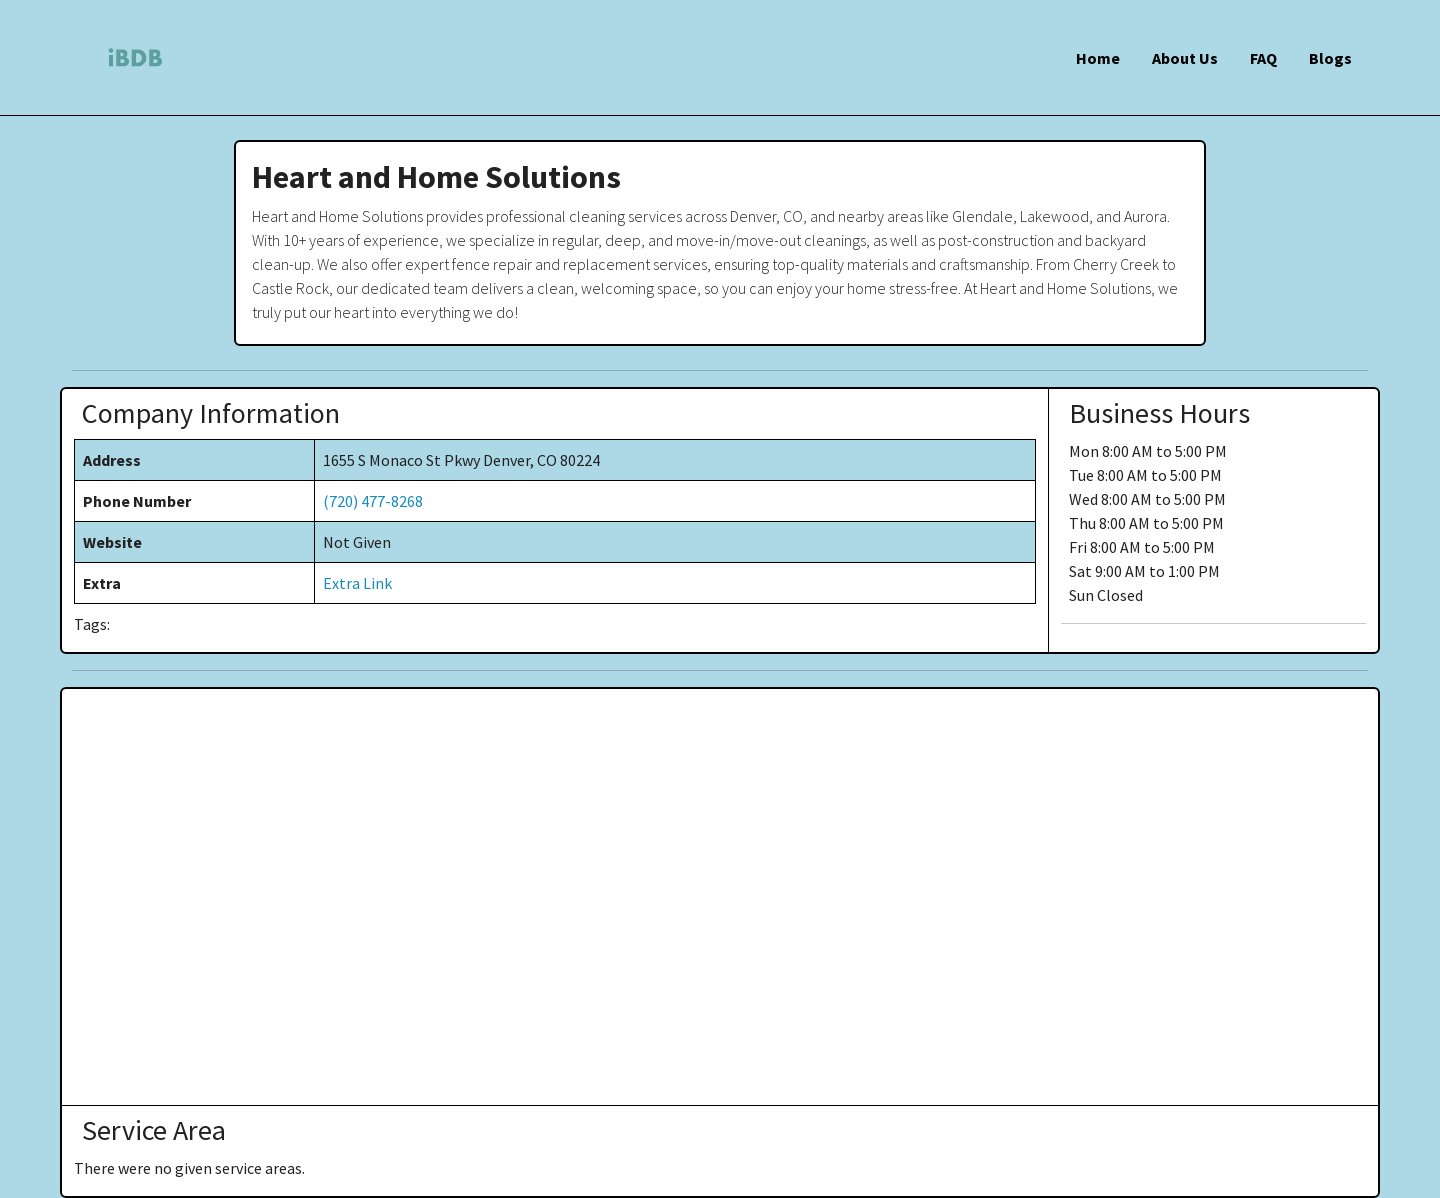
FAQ (1263, 58)
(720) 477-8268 (373, 501)
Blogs (1330, 58)
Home (1098, 58)
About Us (1185, 58)
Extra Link (357, 583)
